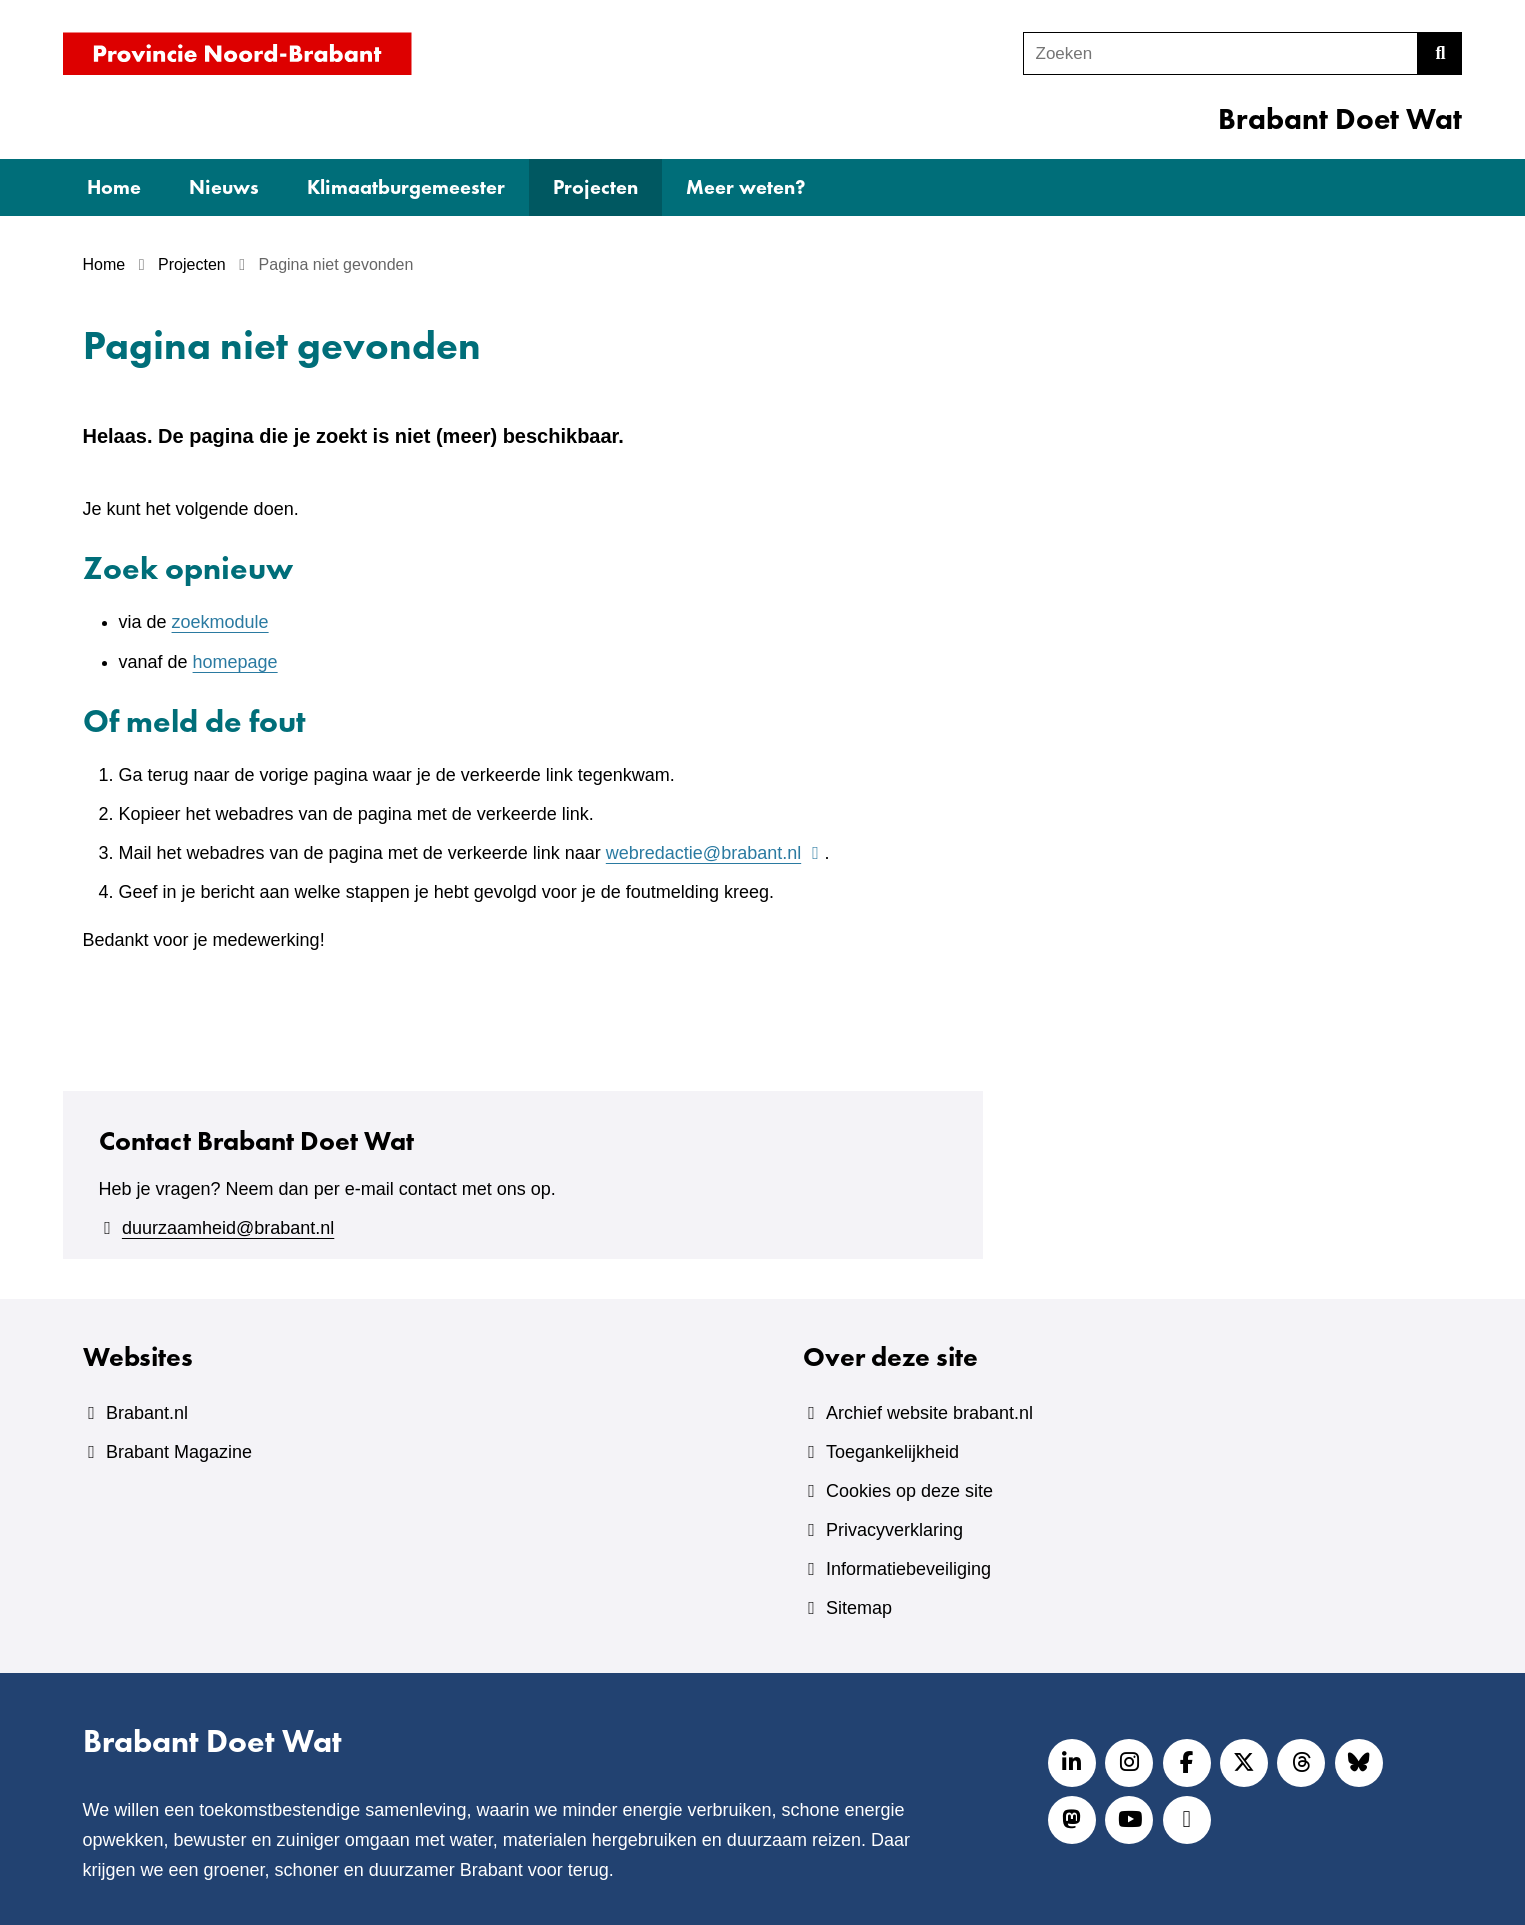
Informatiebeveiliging (908, 1569)
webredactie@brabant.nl (715, 853)
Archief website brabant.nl (929, 1413)
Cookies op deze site (909, 1491)
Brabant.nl (147, 1413)
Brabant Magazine (179, 1452)
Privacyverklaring (894, 1530)
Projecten (595, 187)
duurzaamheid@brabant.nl (228, 1228)
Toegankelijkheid (892, 1452)
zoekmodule (220, 622)
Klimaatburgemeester (406, 187)
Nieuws (224, 187)
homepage (235, 662)
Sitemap (859, 1608)
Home (114, 187)
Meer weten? (746, 187)
